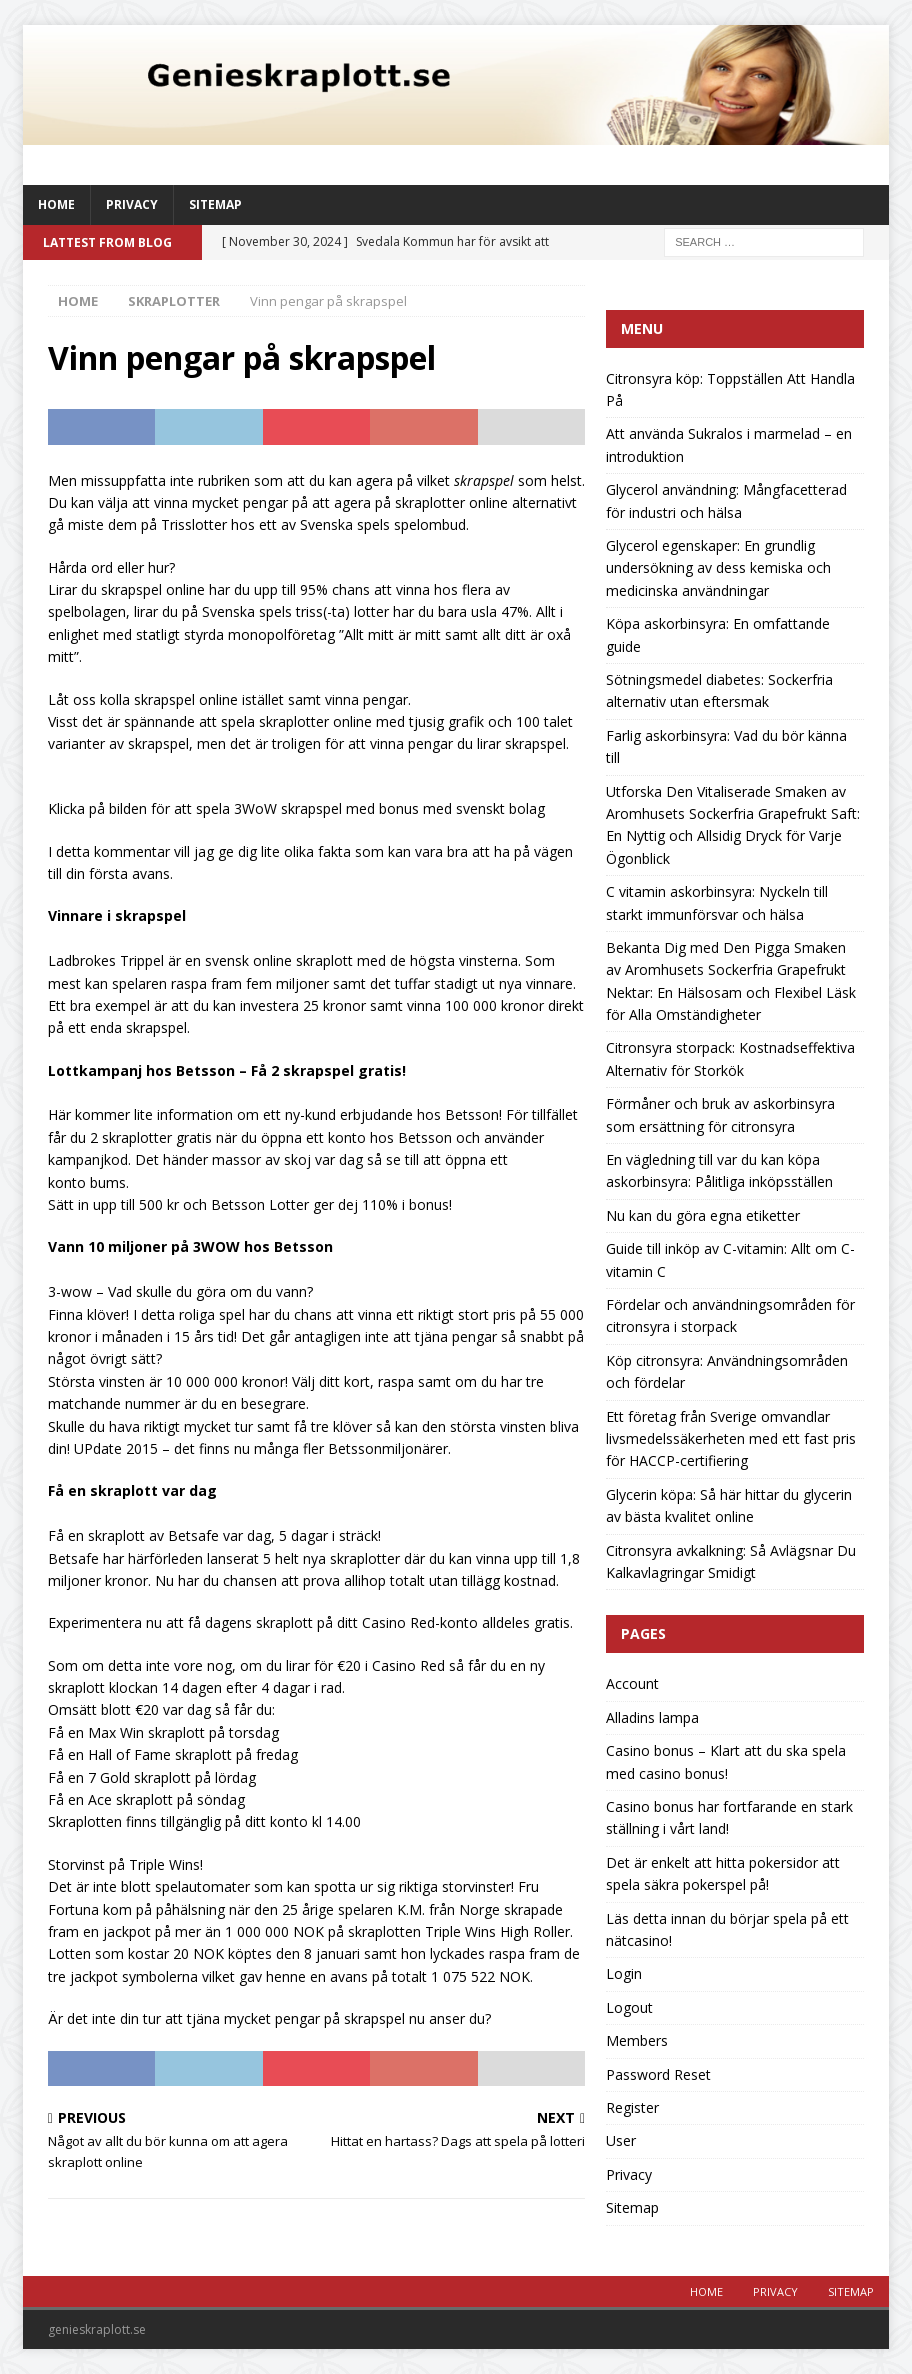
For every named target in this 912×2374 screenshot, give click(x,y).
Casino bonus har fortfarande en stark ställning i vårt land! (729, 1817)
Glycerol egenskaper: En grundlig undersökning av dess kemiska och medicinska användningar (718, 568)
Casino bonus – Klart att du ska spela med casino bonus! (726, 1761)
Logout (629, 2007)
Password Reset (658, 2074)
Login (624, 1973)
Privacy (132, 204)
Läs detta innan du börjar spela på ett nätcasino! (727, 1929)
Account (632, 1683)
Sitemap (215, 204)
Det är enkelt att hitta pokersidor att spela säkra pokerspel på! (723, 1873)
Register (632, 2107)
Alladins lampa (652, 1717)
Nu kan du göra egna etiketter (703, 1215)
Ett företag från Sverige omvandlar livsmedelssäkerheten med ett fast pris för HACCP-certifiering (731, 1439)
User (621, 2140)
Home (56, 204)
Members (637, 2040)
